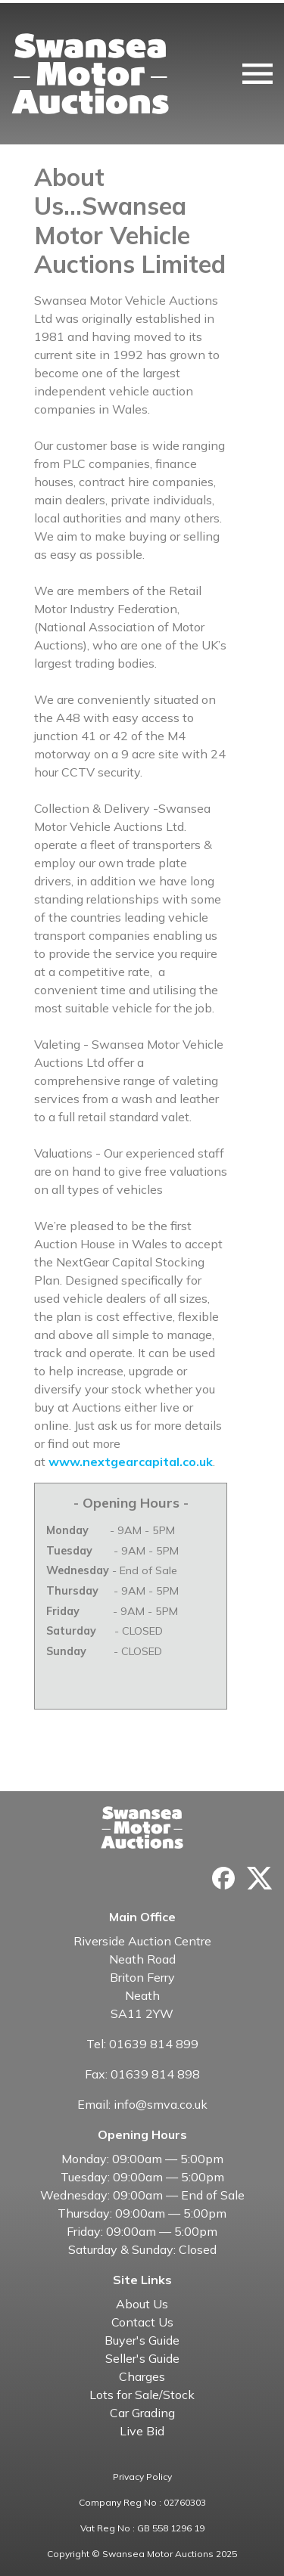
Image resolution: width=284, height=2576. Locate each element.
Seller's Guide (142, 2358)
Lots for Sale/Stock (142, 2394)
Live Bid (142, 2430)
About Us (142, 2303)
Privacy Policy (142, 2476)
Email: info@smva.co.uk (142, 2104)
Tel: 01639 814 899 (142, 2043)
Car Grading (142, 2412)
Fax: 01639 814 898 (142, 2074)
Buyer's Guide (142, 2340)
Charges (142, 2376)
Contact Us (142, 2322)
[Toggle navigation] (257, 74)
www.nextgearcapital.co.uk (130, 1461)
